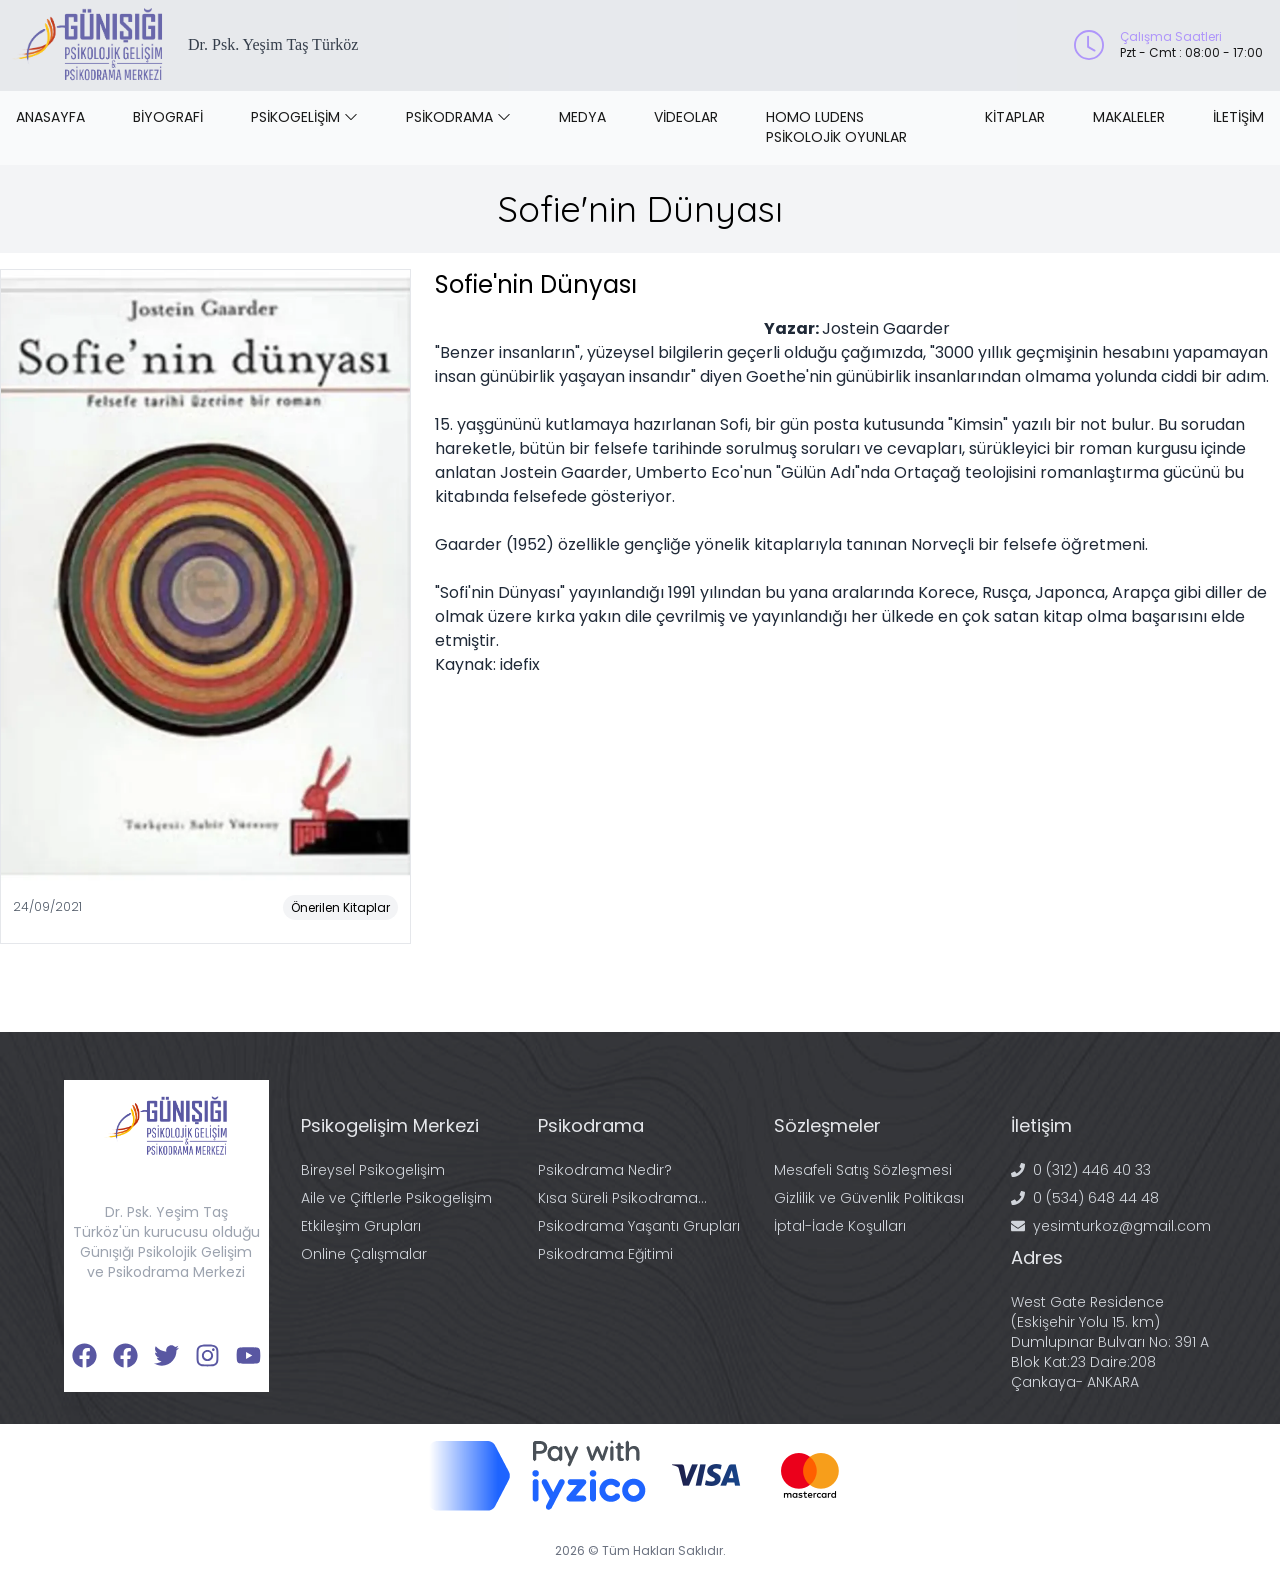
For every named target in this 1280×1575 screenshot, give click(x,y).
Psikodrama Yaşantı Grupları (639, 1226)
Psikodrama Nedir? (605, 1170)
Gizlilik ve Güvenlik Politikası (869, 1198)
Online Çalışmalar (364, 1254)
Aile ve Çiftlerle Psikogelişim (396, 1198)
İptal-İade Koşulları (840, 1226)
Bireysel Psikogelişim (373, 1170)
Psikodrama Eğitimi (605, 1254)
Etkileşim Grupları (361, 1226)
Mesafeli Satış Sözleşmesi (863, 1170)
